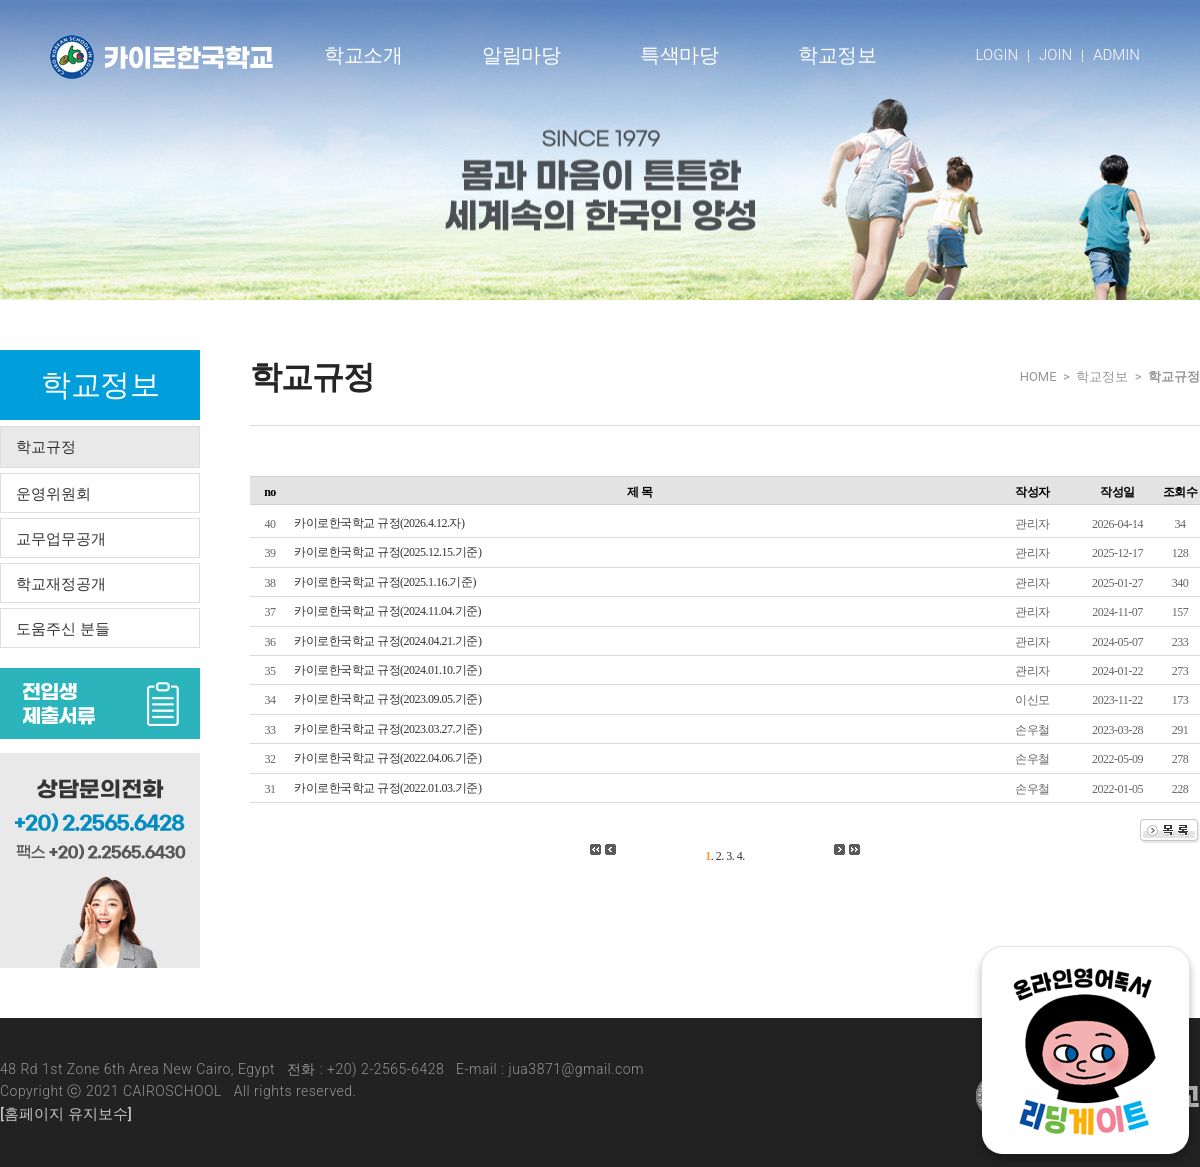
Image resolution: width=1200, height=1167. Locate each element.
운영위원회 (53, 494)
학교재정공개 (61, 584)
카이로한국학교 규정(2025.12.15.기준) (388, 552)
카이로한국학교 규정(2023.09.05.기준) (388, 699)
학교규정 (46, 447)
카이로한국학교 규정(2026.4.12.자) (379, 523)
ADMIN (1116, 55)
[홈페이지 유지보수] (66, 1114)
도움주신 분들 (63, 629)
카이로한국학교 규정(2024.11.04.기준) (387, 611)
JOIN (1055, 55)
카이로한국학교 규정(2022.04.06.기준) (388, 758)
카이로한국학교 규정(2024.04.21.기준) (388, 641)
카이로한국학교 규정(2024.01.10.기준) (388, 670)
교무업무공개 (61, 539)
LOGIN (997, 55)
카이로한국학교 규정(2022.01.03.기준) (388, 788)
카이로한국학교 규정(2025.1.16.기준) (385, 582)
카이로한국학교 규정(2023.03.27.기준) (388, 729)
